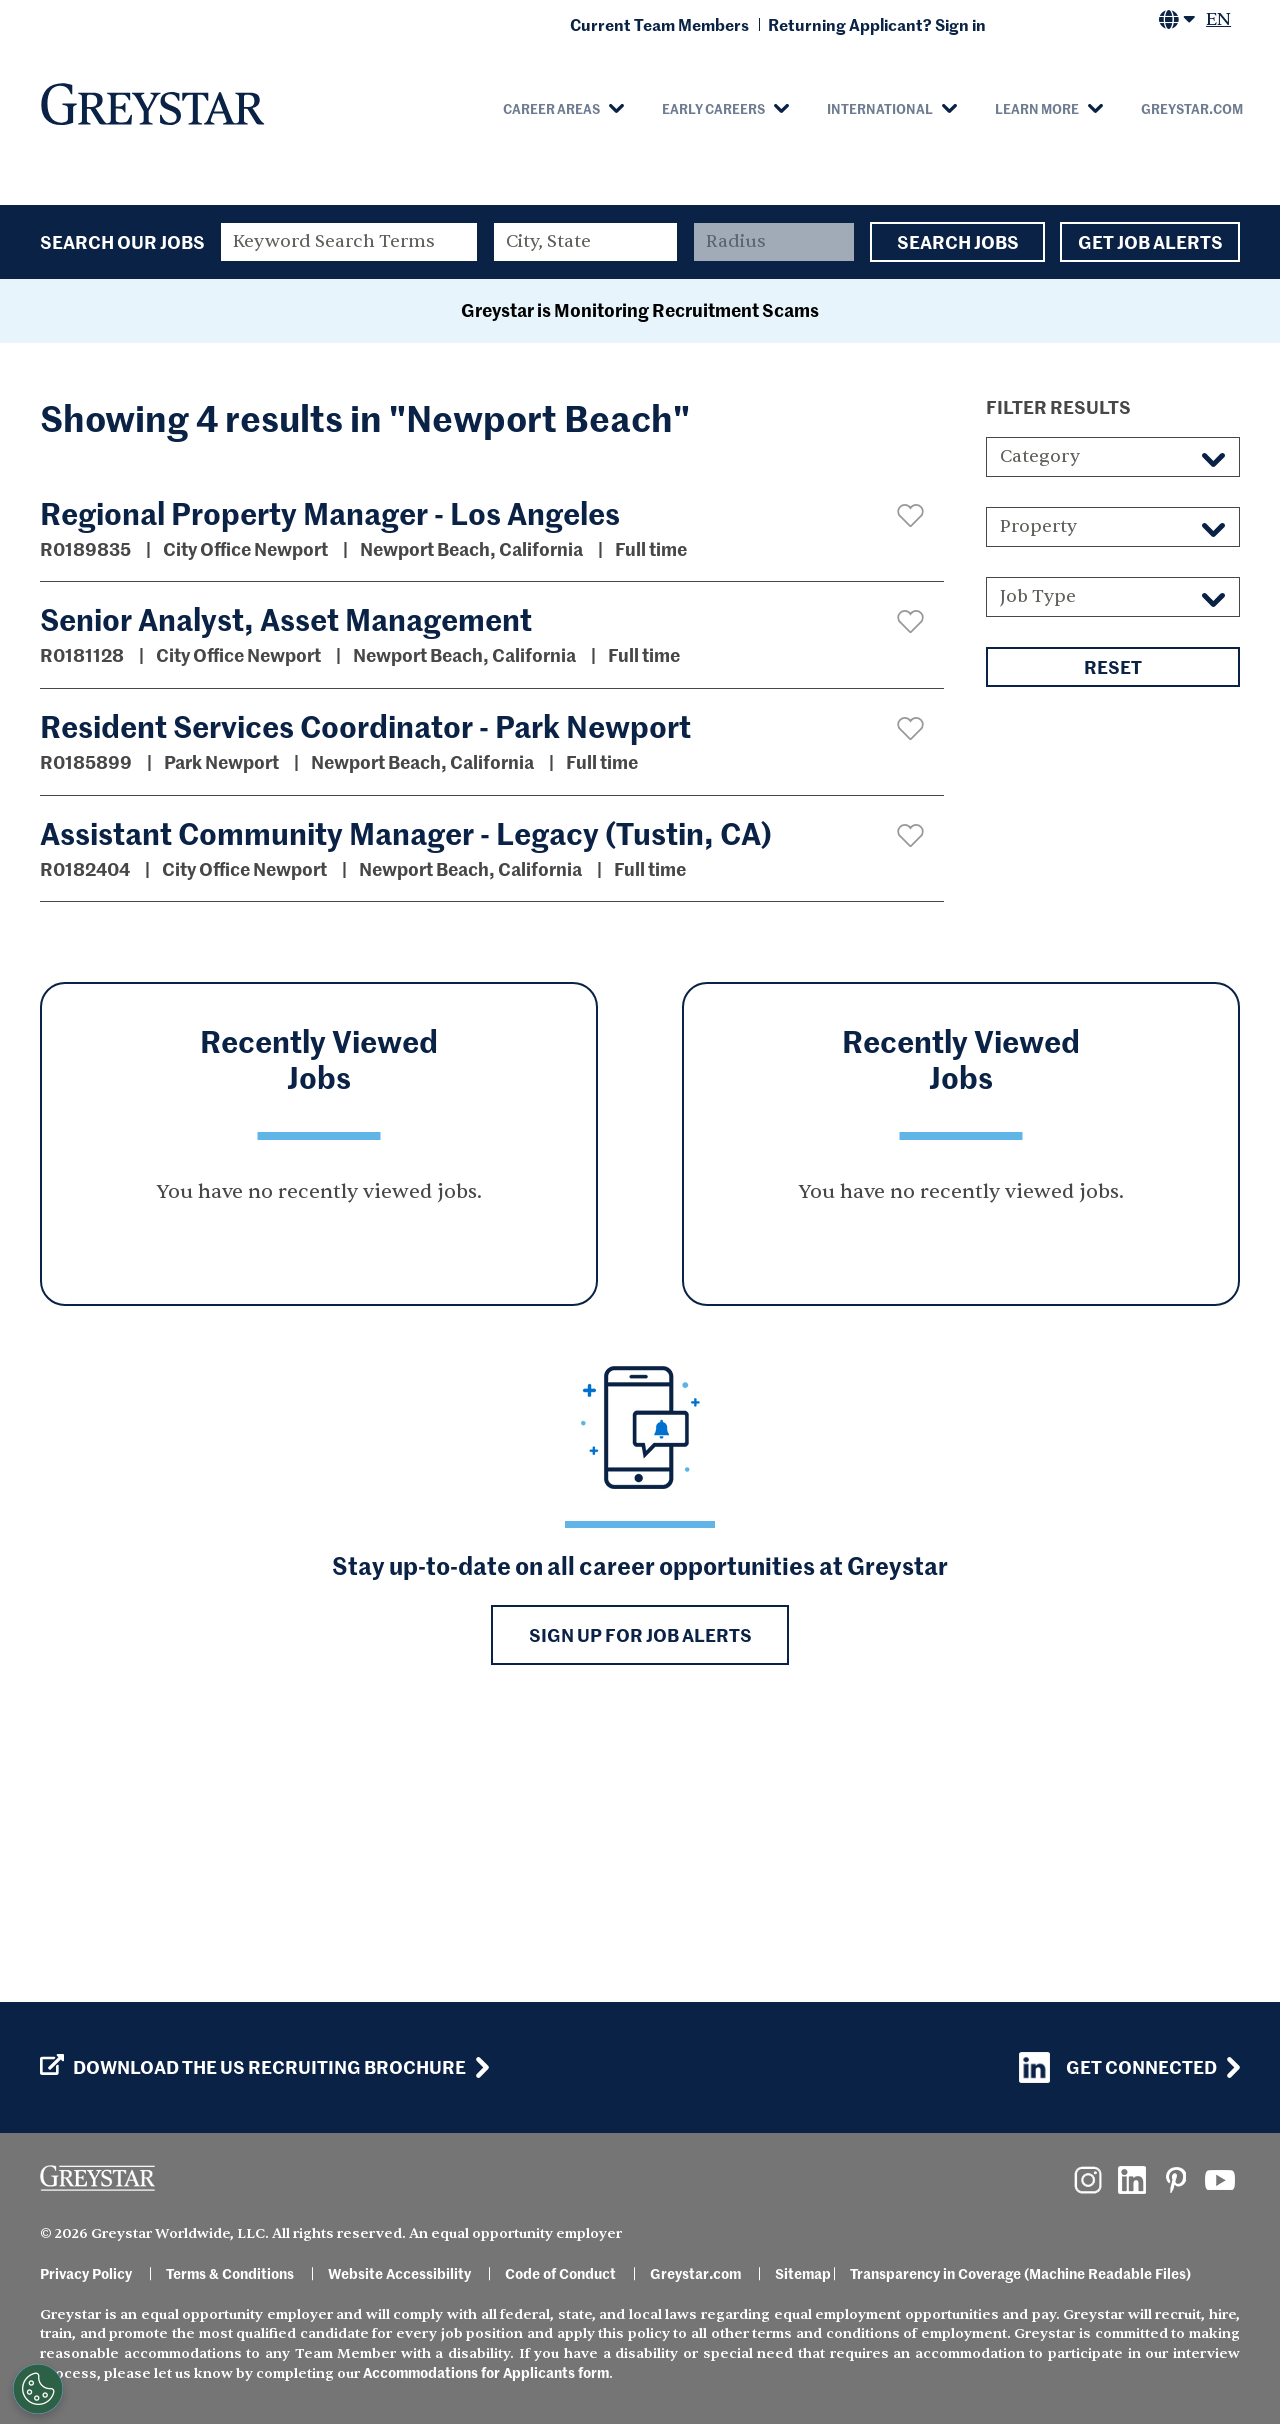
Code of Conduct (560, 2273)
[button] (910, 779)
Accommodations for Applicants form (486, 2372)
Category (1040, 720)
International (880, 108)
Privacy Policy (86, 2273)
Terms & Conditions (230, 2273)
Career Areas (551, 108)
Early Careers (713, 108)
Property (1038, 790)
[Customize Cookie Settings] (38, 2389)
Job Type (1038, 860)
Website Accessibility (399, 2273)
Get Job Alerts (1150, 242)
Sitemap (803, 2273)
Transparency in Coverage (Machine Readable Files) (1020, 2273)
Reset (1113, 931)
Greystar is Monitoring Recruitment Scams (640, 573)
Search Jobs (957, 242)
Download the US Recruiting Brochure (253, 2067)
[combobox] (586, 242)
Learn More (1037, 108)
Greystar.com (1192, 108)
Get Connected (1118, 2067)
